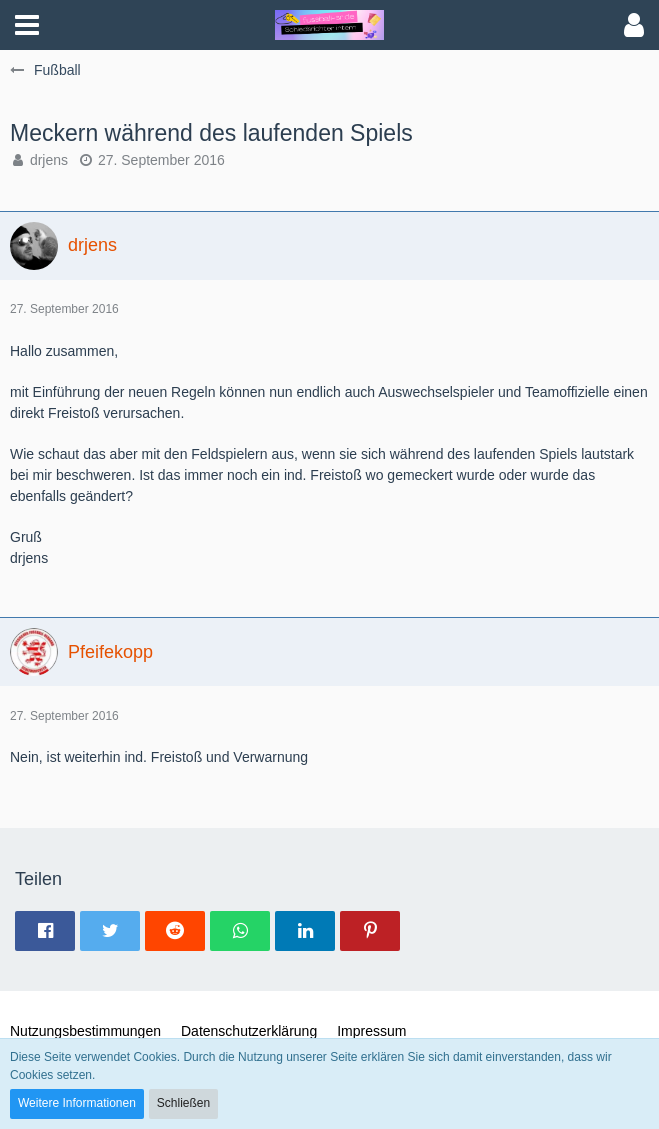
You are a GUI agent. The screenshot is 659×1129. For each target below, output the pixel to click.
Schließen (183, 1103)
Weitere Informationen (77, 1103)
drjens (49, 160)
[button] (27, 25)
